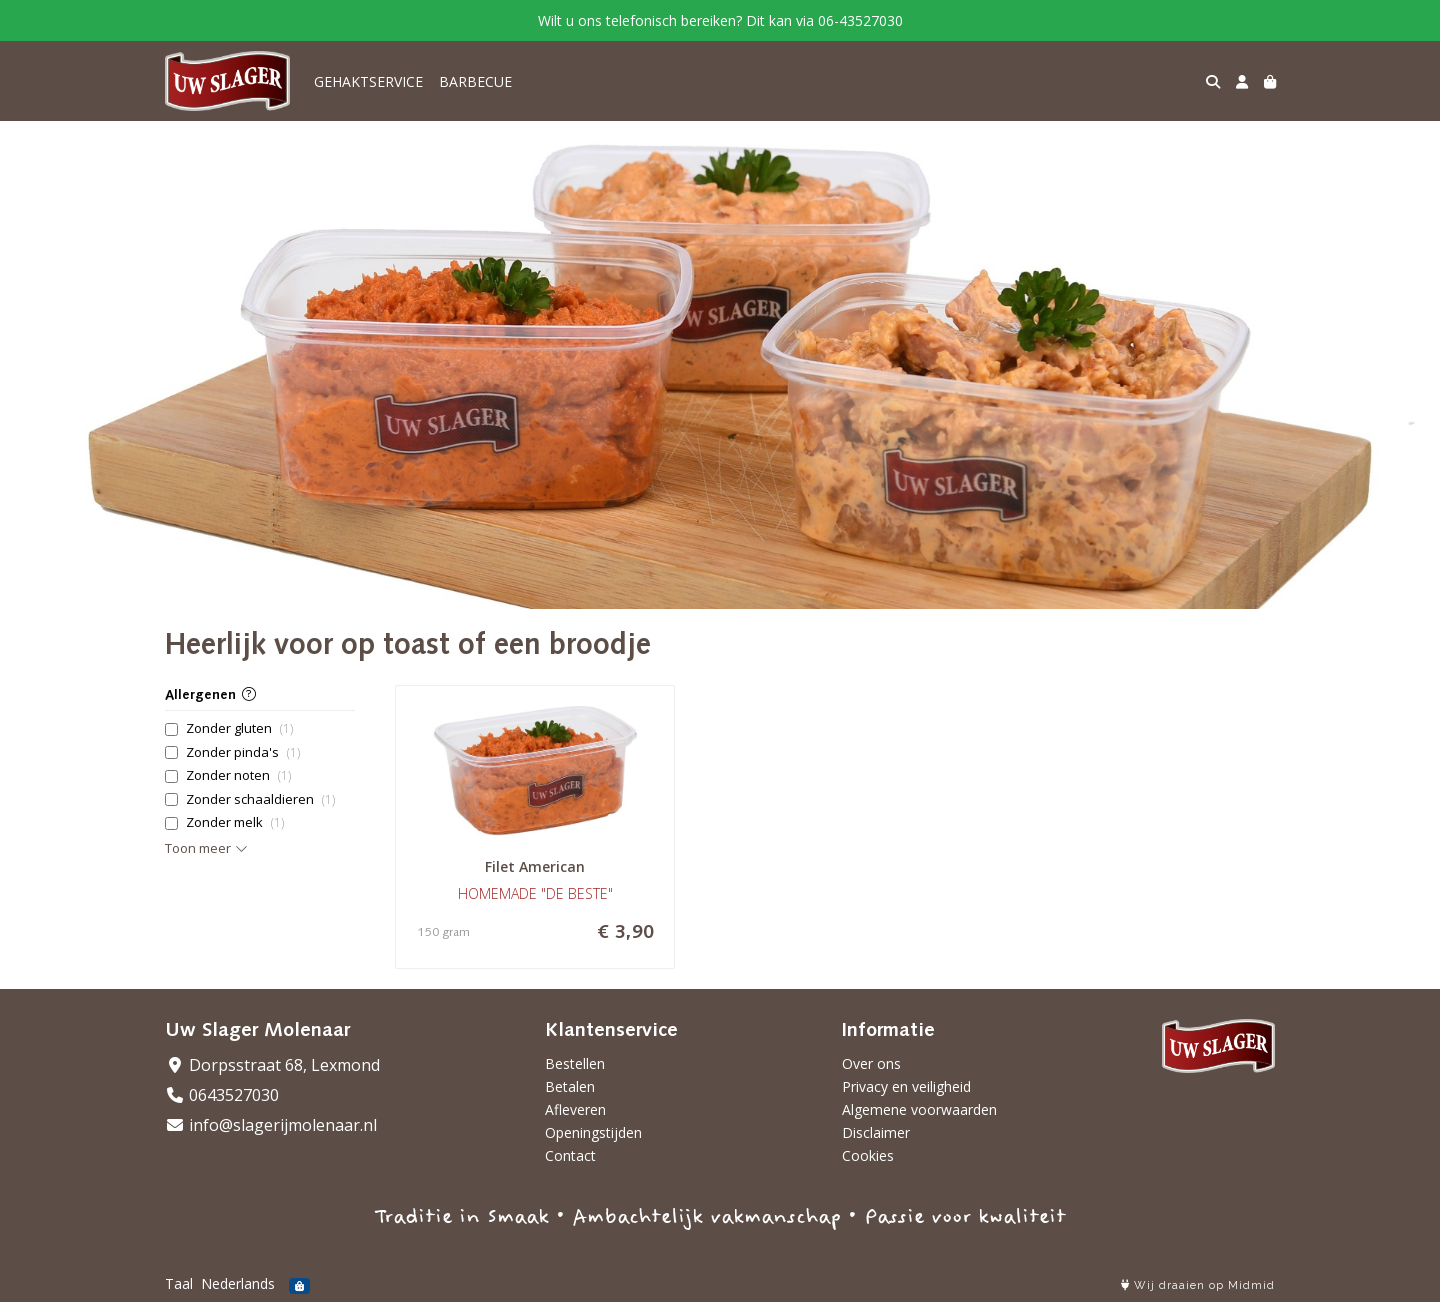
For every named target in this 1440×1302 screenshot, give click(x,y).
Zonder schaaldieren (260, 799)
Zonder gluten (239, 728)
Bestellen (575, 1063)
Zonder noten (238, 775)
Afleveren (575, 1109)
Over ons (871, 1063)
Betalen (570, 1086)
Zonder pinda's (243, 752)
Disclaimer (876, 1132)
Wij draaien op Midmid (1198, 1285)
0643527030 (222, 1095)
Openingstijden (593, 1132)
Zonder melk (235, 822)
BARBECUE (475, 81)
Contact (570, 1155)
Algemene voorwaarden (919, 1109)
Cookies (868, 1155)
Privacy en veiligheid (906, 1086)
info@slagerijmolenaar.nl (271, 1125)
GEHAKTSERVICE (368, 81)
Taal (179, 1283)
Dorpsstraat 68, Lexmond (272, 1065)
